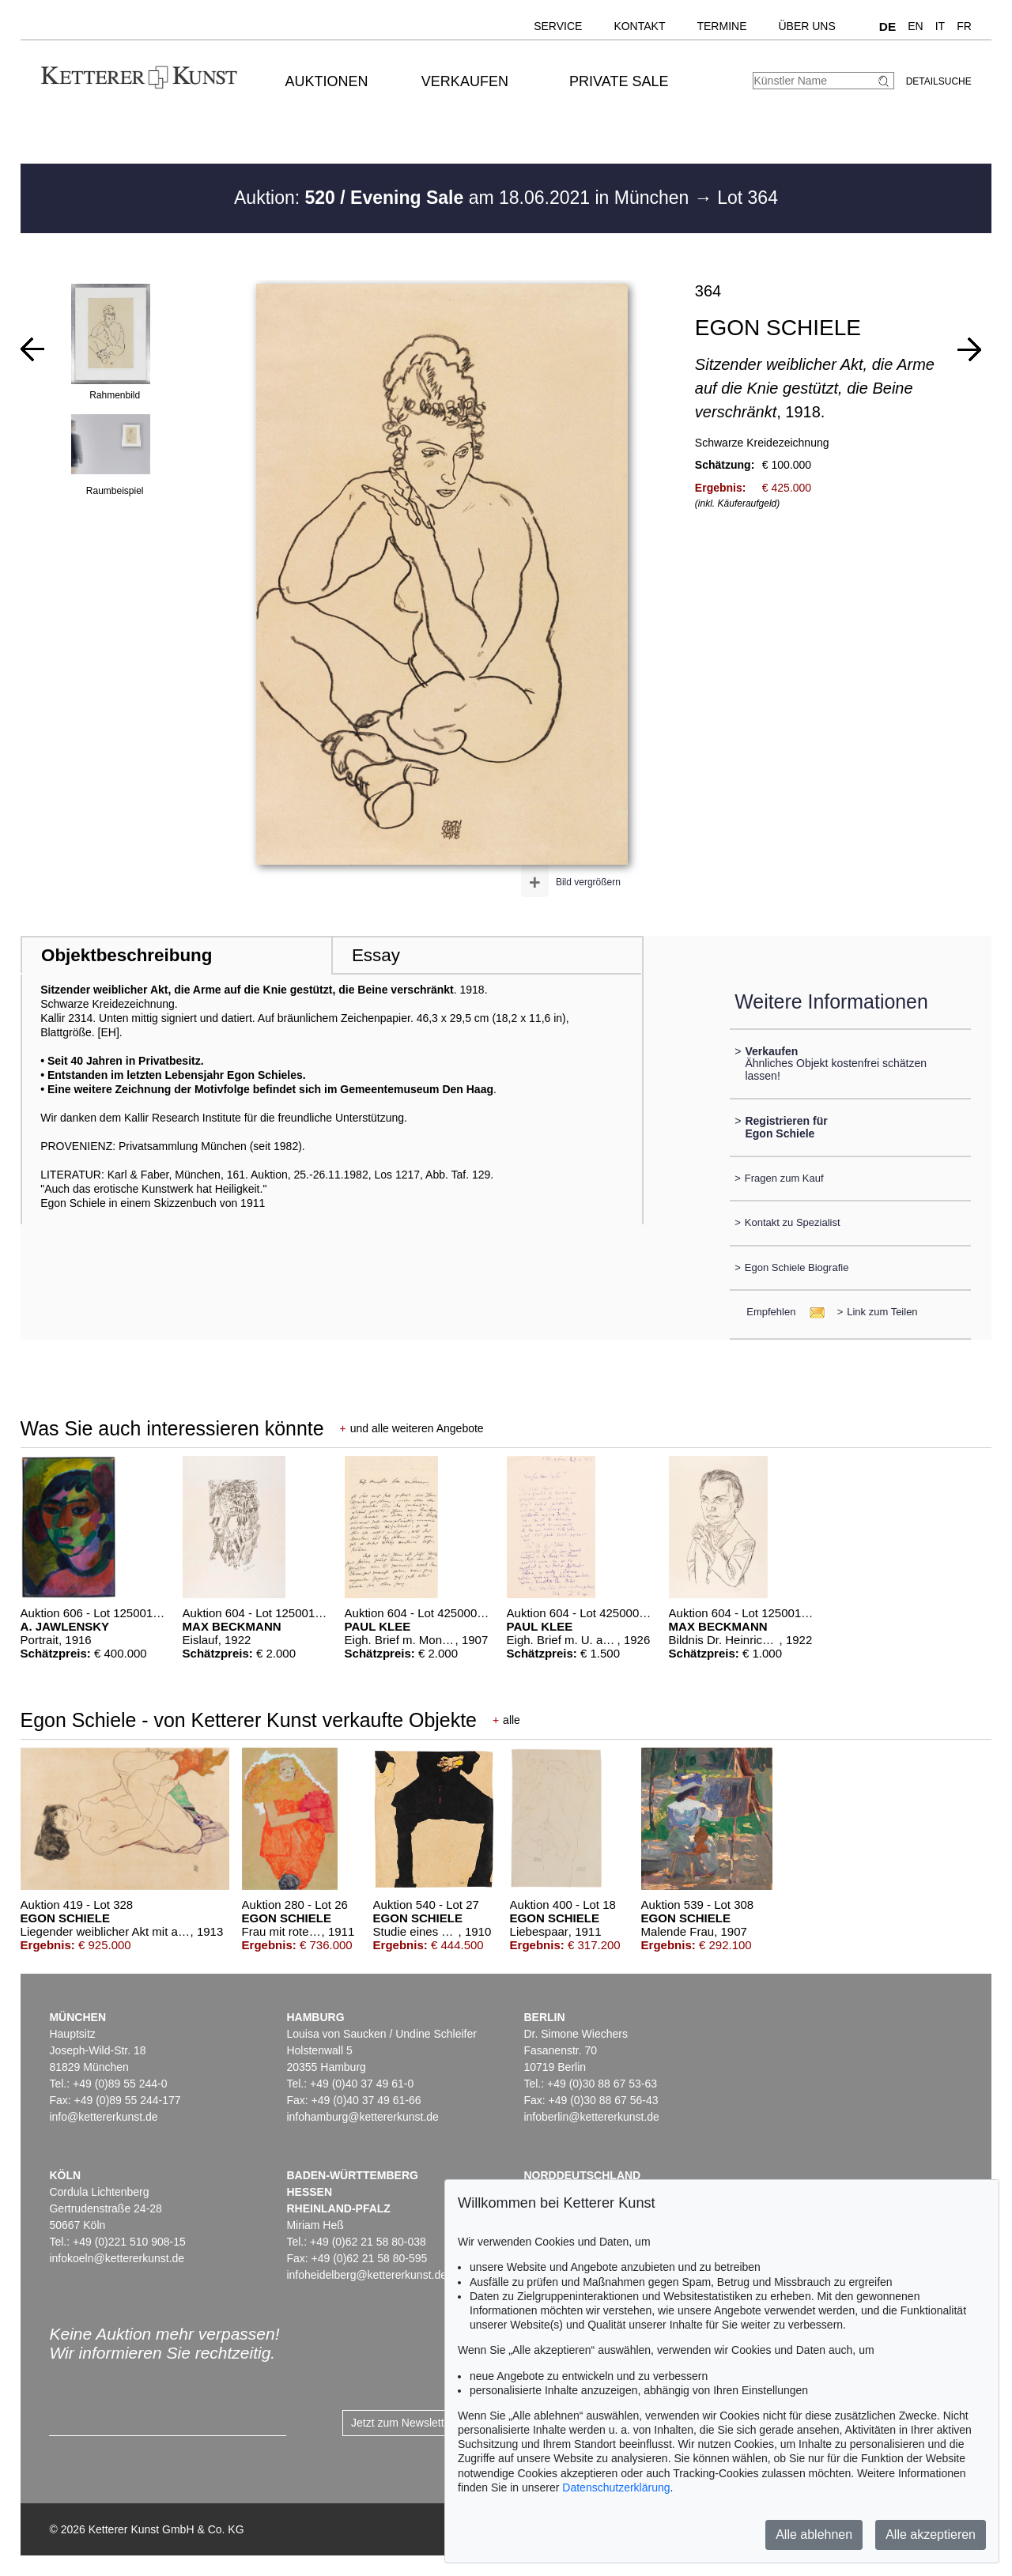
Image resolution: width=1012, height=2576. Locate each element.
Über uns (806, 26)
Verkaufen (464, 81)
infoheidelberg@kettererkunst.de (366, 2275)
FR (964, 26)
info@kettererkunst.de (103, 2116)
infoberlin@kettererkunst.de (591, 2116)
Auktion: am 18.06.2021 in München (464, 197)
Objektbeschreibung (126, 955)
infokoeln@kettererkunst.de (116, 2258)
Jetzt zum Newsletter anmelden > (433, 2422)
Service (558, 26)
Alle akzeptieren (931, 2534)
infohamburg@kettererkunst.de (362, 2116)
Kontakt (639, 26)
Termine (721, 26)
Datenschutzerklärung (616, 2487)
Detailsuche (939, 81)
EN (915, 26)
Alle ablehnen (814, 2534)
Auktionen (326, 81)
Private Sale (618, 81)
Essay (376, 955)
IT (940, 26)
